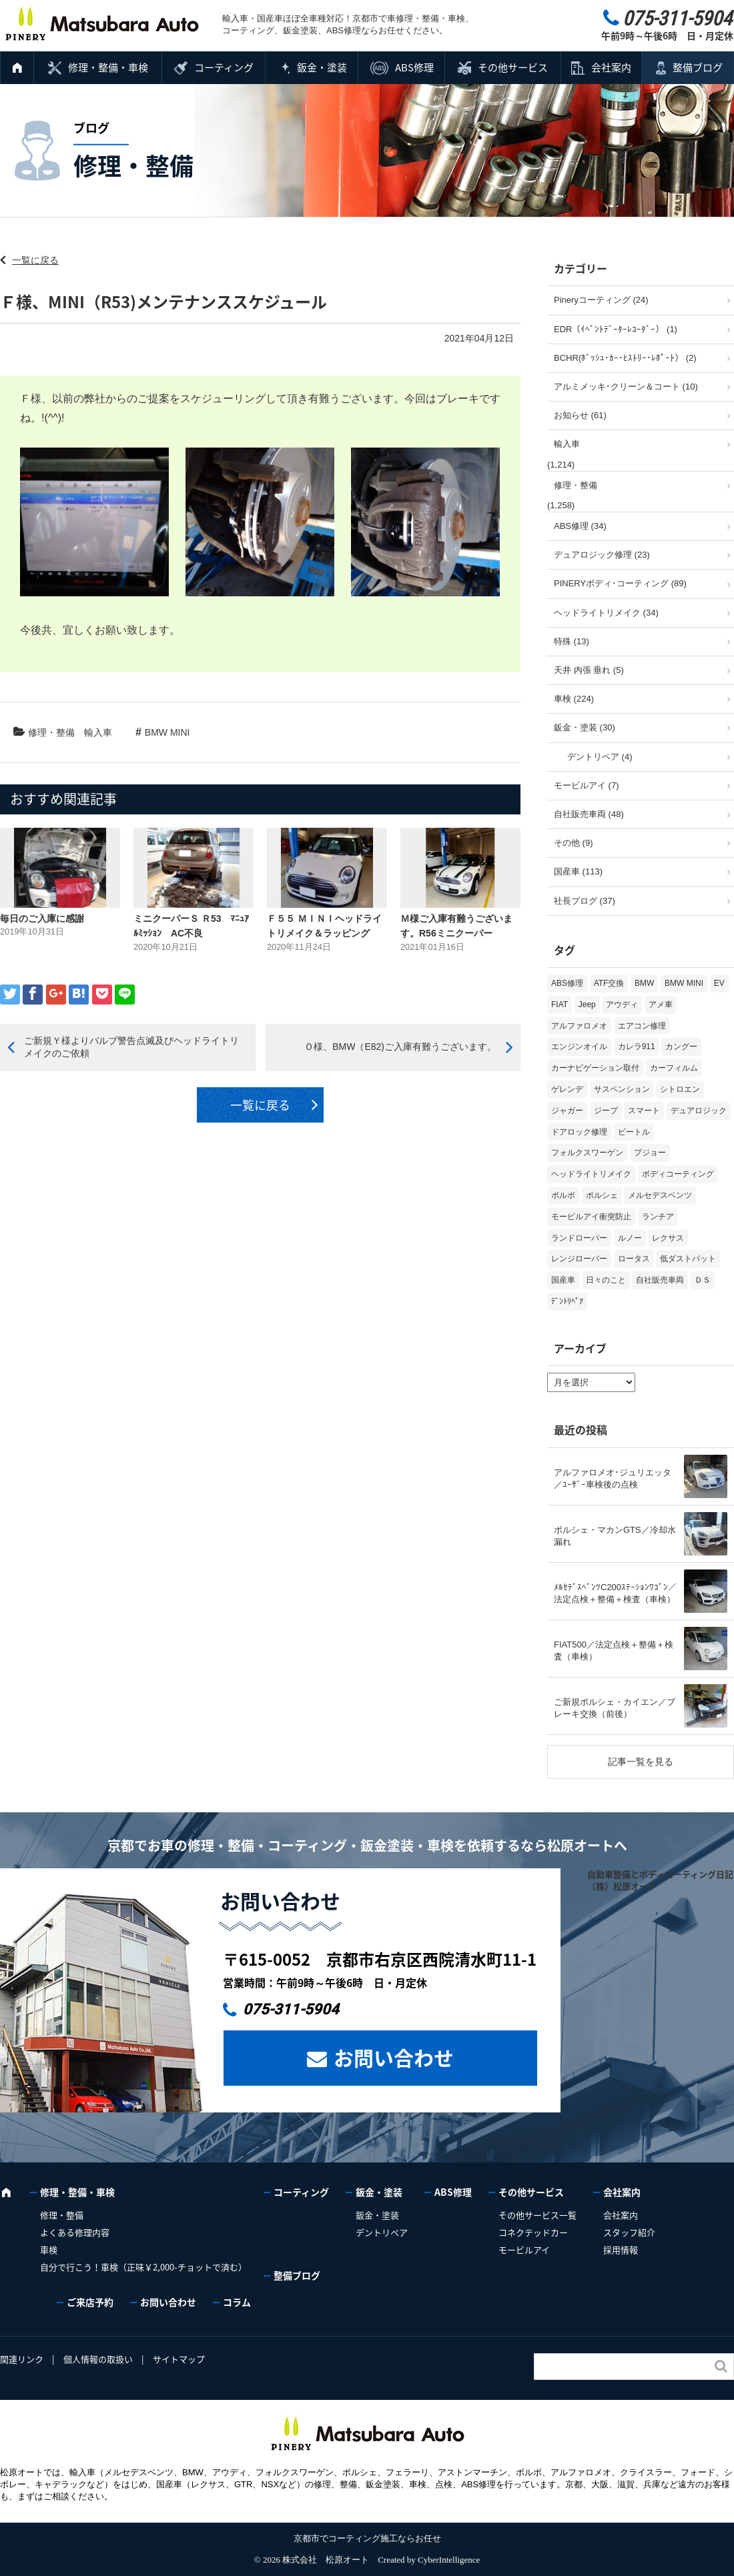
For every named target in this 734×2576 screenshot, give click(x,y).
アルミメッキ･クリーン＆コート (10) (626, 387)
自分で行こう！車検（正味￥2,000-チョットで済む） (143, 2267)
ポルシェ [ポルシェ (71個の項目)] (602, 1195)
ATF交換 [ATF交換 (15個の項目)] (609, 983)
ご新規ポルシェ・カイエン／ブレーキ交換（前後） (614, 1708)
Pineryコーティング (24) (601, 300)
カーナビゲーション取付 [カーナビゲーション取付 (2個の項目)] (595, 1068)
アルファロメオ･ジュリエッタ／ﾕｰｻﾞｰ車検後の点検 (612, 1478)
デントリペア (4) (600, 757)
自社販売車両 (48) (589, 814)
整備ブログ (698, 67)
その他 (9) (573, 843)
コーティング (224, 67)
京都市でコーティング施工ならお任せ (367, 2538)
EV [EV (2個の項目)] (719, 983)
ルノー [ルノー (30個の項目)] (630, 1238)
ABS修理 (414, 67)
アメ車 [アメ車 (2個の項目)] (661, 1004)
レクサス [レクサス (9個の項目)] (668, 1238)
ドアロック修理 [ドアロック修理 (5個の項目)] (579, 1132)
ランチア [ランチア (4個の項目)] (658, 1216)
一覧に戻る (35, 260)
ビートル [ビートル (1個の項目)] (634, 1132)
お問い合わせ (394, 2057)
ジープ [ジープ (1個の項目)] (606, 1110)
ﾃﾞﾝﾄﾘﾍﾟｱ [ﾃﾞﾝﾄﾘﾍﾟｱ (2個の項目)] (567, 1301)
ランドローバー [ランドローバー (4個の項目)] (579, 1238)
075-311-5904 (291, 2009)
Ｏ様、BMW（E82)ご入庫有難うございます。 (400, 1046)
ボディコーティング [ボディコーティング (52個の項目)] (678, 1174)
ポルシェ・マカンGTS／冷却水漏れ (615, 1536)
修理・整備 (51, 732)
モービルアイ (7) (586, 785)
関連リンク (21, 2359)
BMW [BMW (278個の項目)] (644, 983)
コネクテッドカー (533, 2232)
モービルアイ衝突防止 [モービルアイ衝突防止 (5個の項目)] (591, 1216)
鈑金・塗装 (322, 67)
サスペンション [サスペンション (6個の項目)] (622, 1089)
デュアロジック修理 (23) (602, 555)
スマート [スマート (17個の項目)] (644, 1110)
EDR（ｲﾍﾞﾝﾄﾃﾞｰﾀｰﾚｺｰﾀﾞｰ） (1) (615, 329)
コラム (237, 2302)
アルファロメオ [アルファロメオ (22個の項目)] (579, 1026)
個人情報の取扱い (98, 2359)
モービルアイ (524, 2249)
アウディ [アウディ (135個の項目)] (622, 1004)
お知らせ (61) (580, 415)
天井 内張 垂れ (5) (589, 670)
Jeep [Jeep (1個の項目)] (587, 1004)
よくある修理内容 (74, 2232)
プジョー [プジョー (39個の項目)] (650, 1152)
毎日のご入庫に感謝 (42, 918)
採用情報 (620, 2249)
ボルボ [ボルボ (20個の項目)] (563, 1195)
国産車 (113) (578, 871)
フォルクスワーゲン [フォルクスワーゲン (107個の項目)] (587, 1152)
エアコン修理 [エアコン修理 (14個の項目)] (642, 1026)
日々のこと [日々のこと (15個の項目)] (606, 1280)
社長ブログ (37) (584, 901)
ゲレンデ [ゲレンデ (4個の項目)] (567, 1089)
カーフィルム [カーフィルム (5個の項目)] (674, 1068)
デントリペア (382, 2232)
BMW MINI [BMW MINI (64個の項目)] (684, 983)
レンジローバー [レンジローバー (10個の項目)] (579, 1258)
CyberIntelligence (449, 2560)
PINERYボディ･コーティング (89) (620, 583)
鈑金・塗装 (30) (584, 727)
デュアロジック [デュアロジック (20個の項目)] (699, 1110)
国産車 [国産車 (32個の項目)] (563, 1280)
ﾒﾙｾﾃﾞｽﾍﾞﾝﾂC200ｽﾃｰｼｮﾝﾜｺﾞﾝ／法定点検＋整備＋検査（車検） (615, 1593)
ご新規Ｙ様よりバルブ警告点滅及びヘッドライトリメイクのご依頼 (131, 1047)
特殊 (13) (571, 641)
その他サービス (513, 67)
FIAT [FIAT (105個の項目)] (559, 1004)
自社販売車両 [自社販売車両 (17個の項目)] (660, 1280)
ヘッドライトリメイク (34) (606, 613)
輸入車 (98, 732)
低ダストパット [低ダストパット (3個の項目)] (688, 1258)
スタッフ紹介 (629, 2232)
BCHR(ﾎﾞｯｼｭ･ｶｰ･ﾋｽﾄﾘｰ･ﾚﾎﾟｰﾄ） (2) (625, 358)
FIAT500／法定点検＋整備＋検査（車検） (613, 1651)
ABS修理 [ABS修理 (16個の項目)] (567, 983)
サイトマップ (179, 2359)
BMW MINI (167, 732)
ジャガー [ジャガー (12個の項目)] (567, 1110)
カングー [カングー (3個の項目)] (681, 1046)
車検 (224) (574, 699)
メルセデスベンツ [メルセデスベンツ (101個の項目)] (660, 1195)
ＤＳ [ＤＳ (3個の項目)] (703, 1280)
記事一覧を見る (640, 1761)
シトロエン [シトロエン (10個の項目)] (680, 1089)
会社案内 (611, 67)
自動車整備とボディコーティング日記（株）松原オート (660, 1880)
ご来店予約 (90, 2302)
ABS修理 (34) (580, 526)
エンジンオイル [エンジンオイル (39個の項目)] (579, 1046)
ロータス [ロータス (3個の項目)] (634, 1258)
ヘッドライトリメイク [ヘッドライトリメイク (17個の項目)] (591, 1174)
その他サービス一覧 (537, 2214)
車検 (48, 2249)
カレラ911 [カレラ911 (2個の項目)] (636, 1046)
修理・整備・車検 (108, 67)
